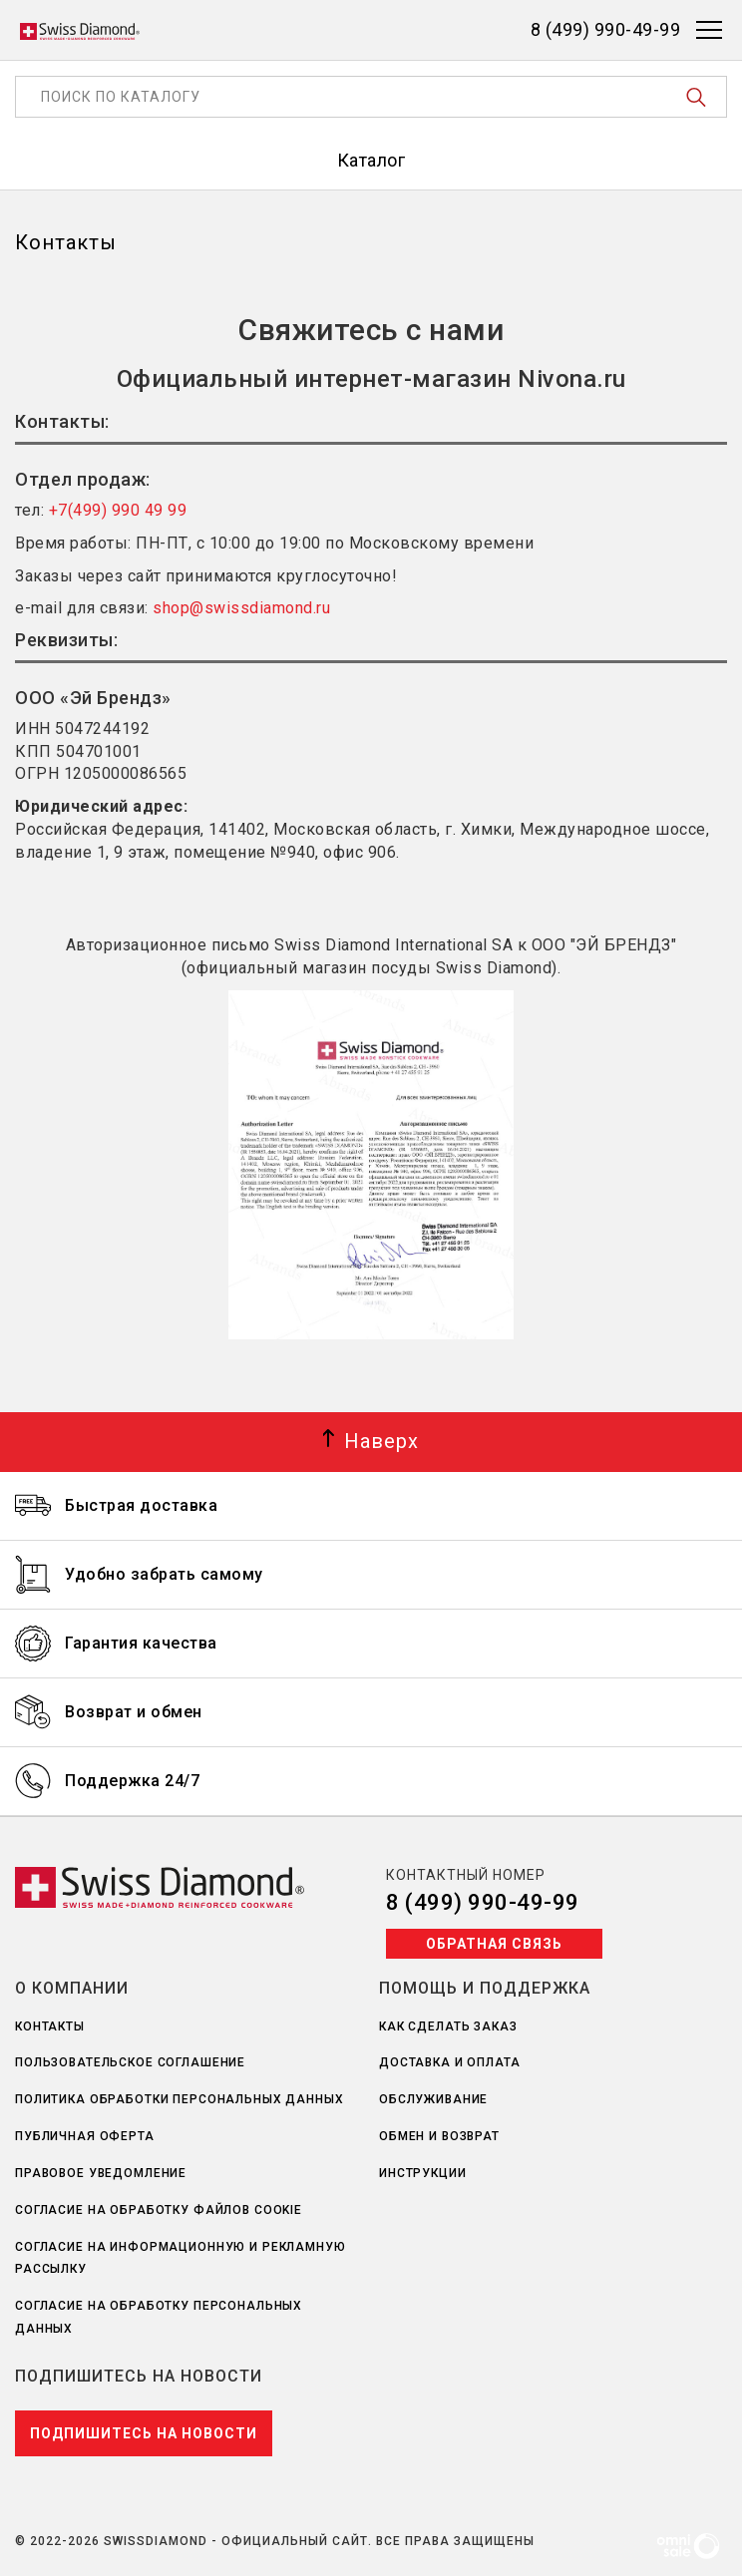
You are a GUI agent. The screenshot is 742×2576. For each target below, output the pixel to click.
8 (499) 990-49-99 (482, 1902)
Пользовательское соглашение (130, 2062)
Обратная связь (494, 1944)
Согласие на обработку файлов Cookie (158, 2210)
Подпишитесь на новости (143, 2433)
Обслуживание (433, 2099)
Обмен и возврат (439, 2136)
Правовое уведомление (100, 2173)
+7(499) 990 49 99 (118, 510)
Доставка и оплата (450, 2062)
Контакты (50, 2026)
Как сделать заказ (448, 2026)
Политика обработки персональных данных (179, 2099)
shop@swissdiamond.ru (241, 607)
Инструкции (423, 2173)
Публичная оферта (85, 2136)
